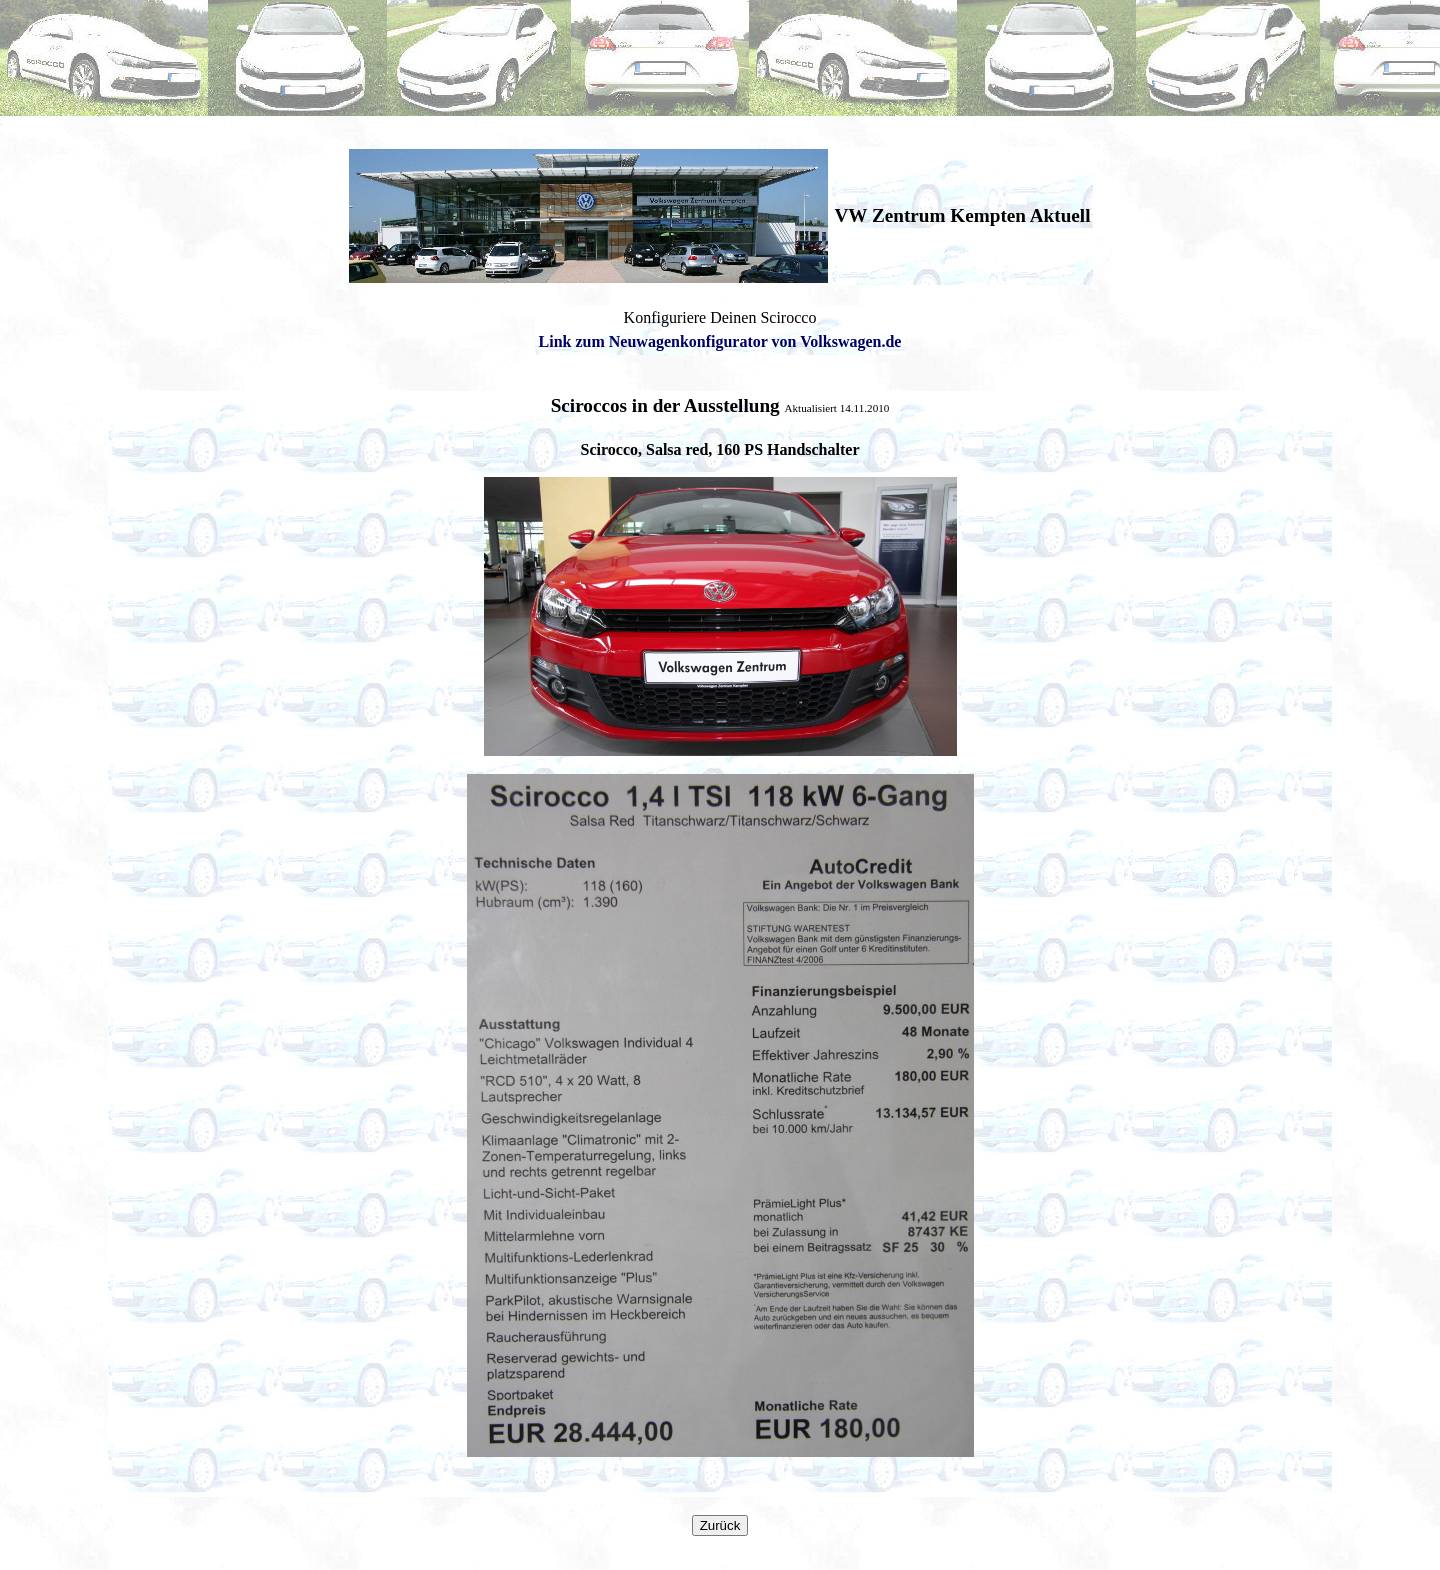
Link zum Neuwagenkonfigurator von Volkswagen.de (720, 341)
